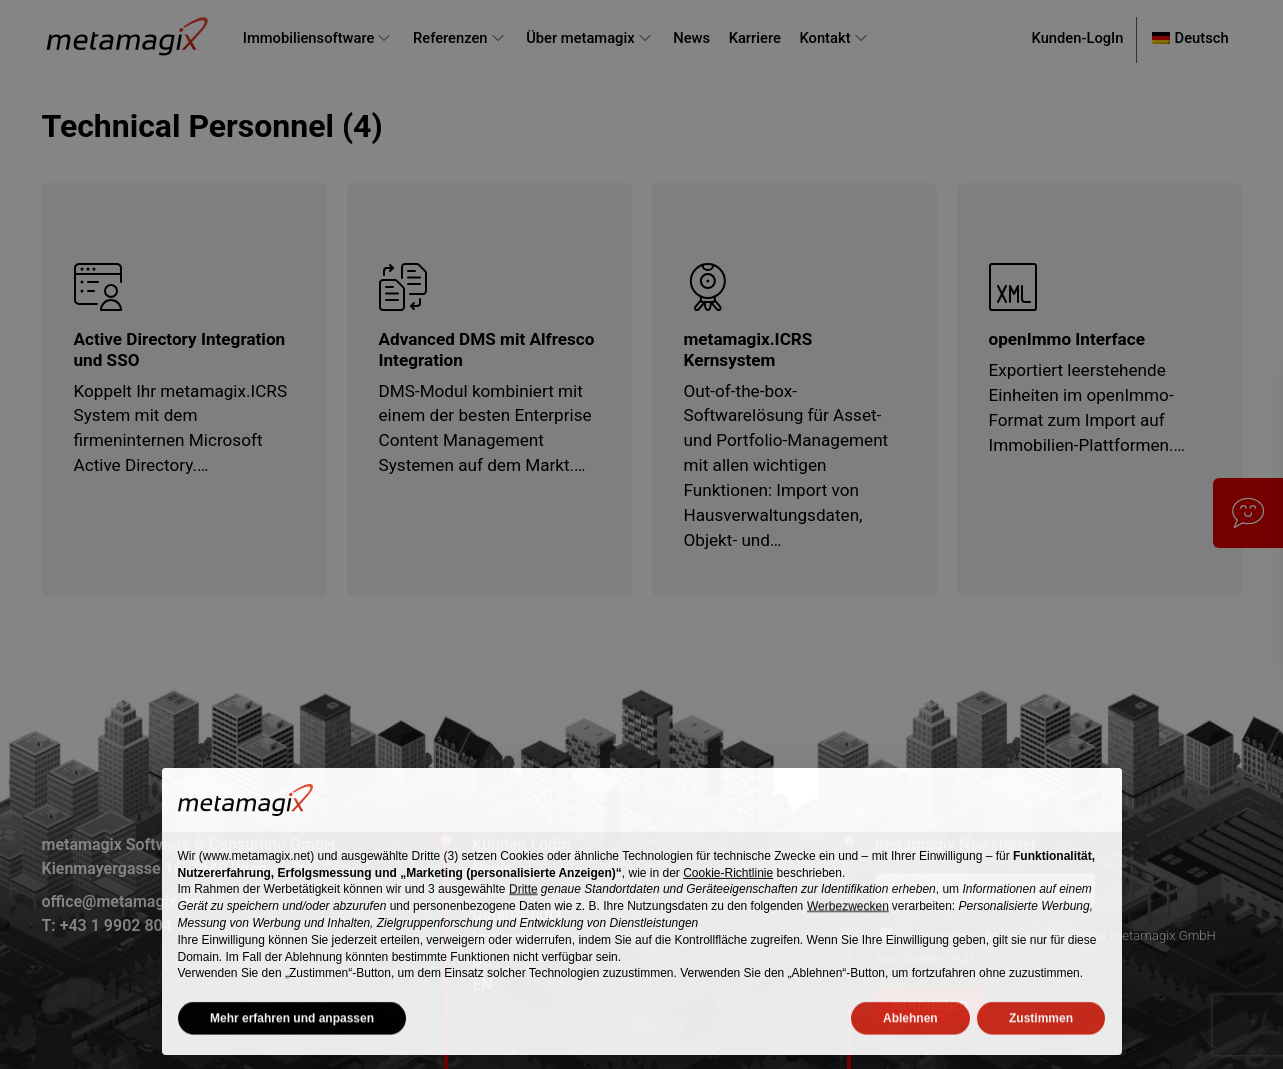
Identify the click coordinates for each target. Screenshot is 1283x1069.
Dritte (523, 904)
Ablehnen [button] (910, 1033)
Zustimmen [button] (1041, 1033)
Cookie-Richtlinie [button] (728, 888)
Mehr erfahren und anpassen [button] (292, 1033)
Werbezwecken (848, 921)
